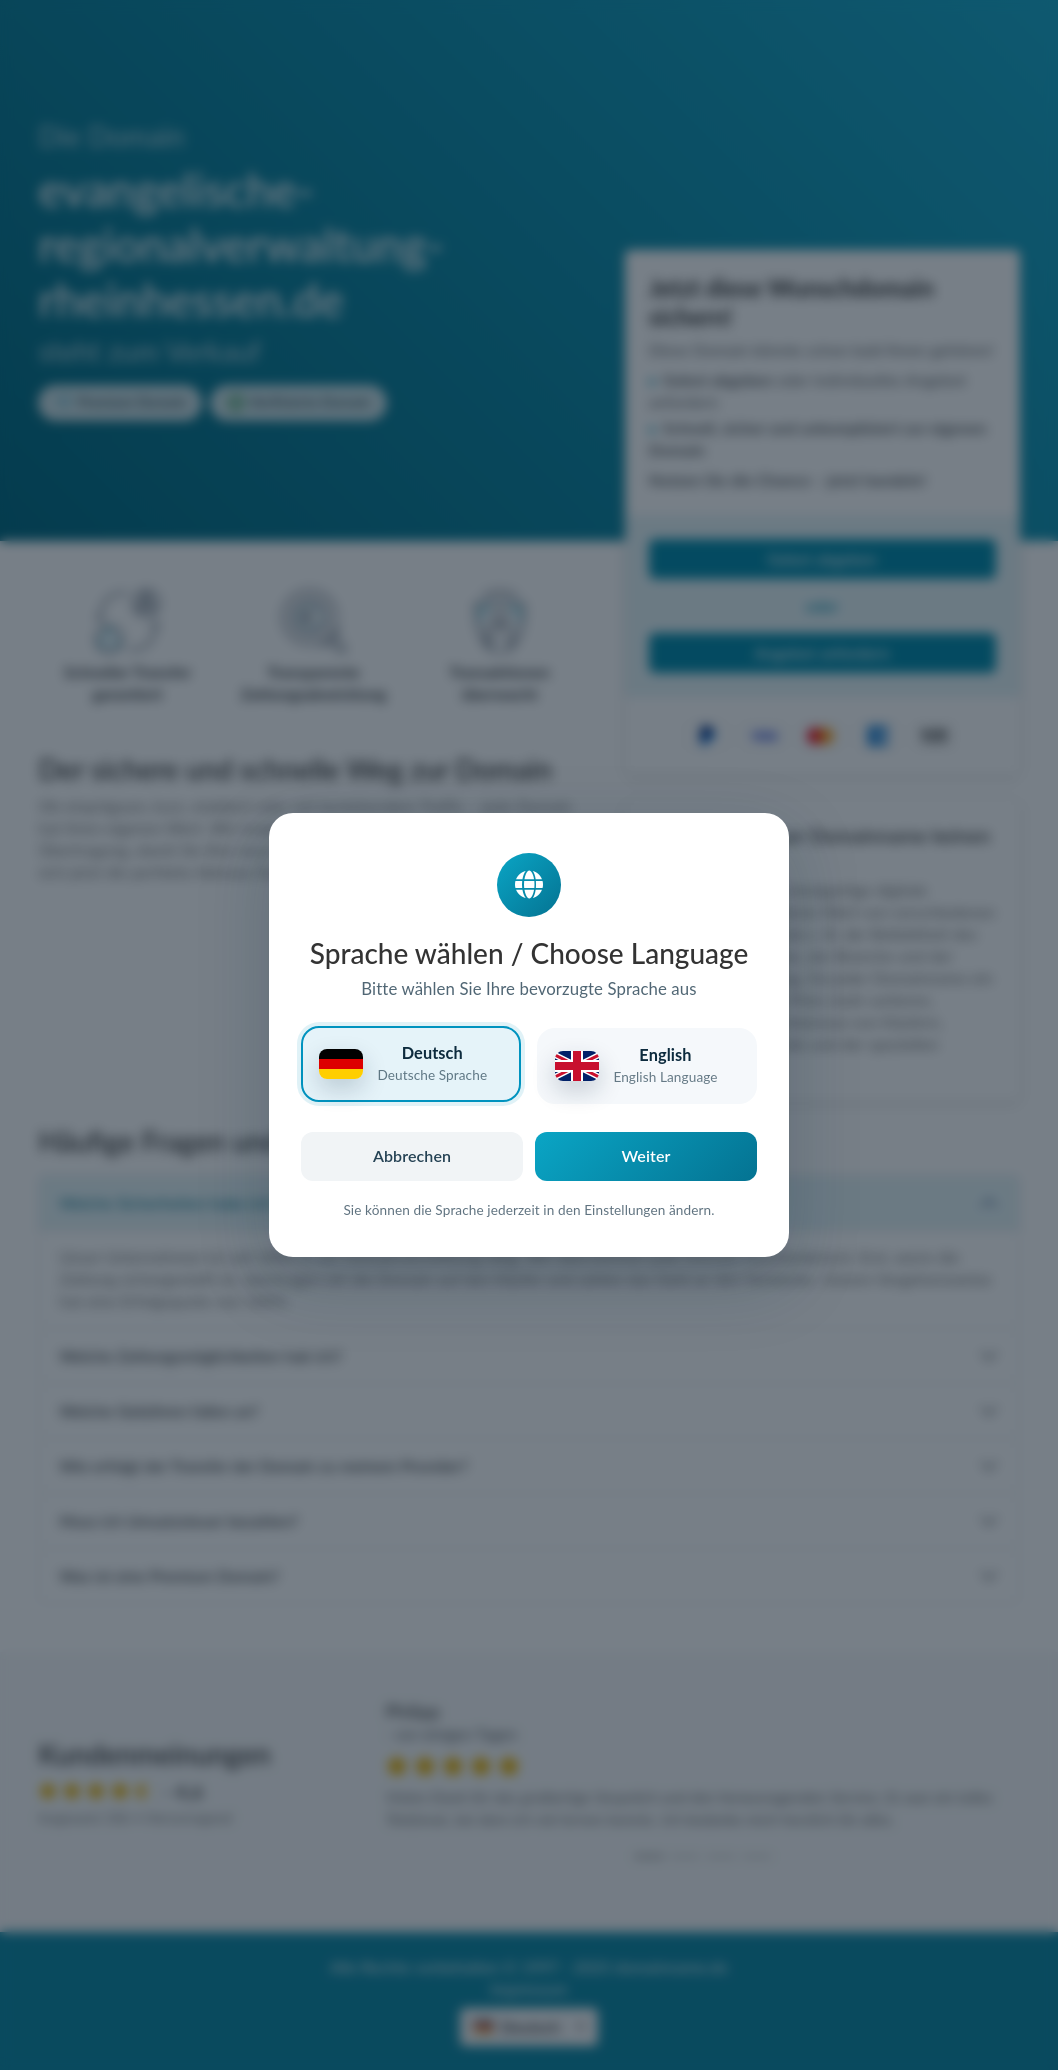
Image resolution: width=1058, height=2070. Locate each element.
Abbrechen (412, 1155)
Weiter (646, 1155)
